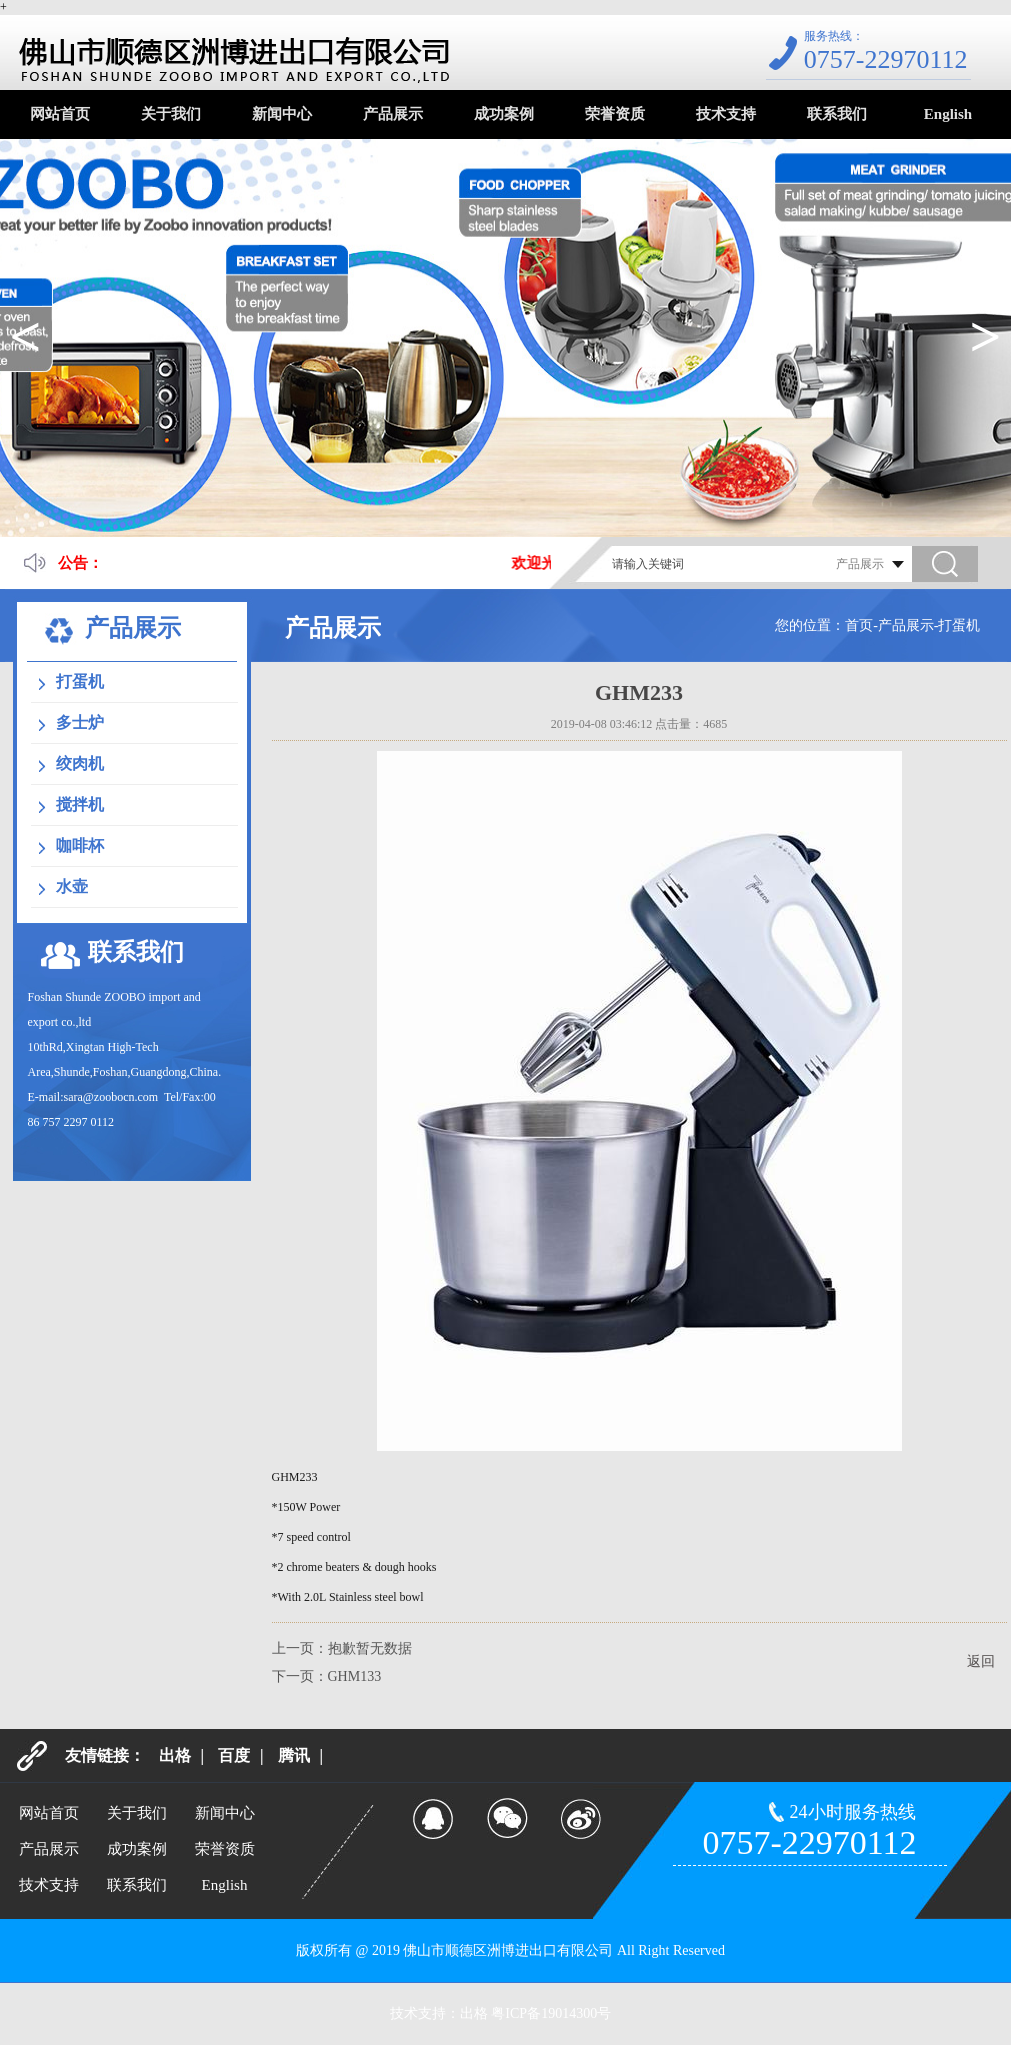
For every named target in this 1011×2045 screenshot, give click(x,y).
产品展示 (393, 114)
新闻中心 (282, 114)
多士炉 (80, 722)
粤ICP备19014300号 (551, 2013)
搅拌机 (80, 804)
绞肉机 (80, 763)
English (948, 114)
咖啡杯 (80, 845)
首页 (859, 625)
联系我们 (837, 114)
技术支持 (726, 114)
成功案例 (504, 114)
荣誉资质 (615, 114)
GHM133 (355, 1676)
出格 (175, 1755)
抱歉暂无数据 (370, 1648)
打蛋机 (80, 681)
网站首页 (60, 114)
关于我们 (171, 114)
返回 (981, 1661)
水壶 (72, 886)
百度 (234, 1755)
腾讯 (294, 1755)
